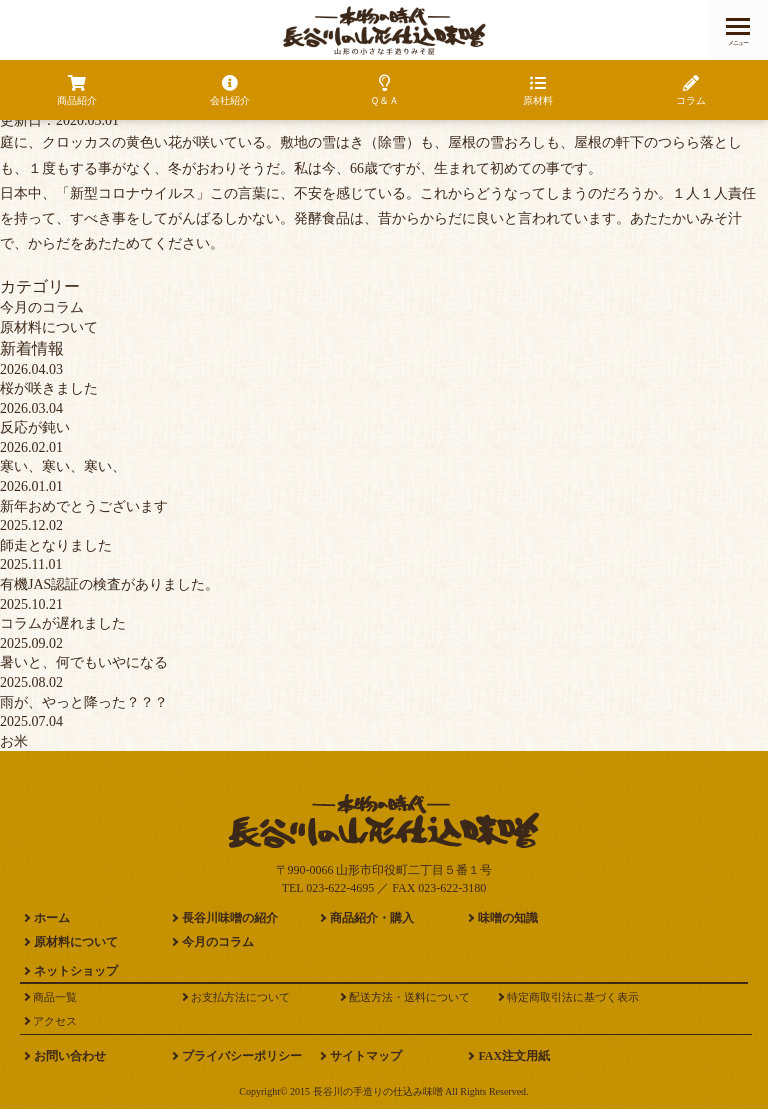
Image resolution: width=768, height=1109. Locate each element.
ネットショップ (76, 971)
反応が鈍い (35, 427)
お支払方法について (240, 997)
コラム (691, 90)
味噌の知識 (508, 918)
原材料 (538, 90)
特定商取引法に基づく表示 (573, 997)
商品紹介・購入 (372, 918)
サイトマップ (366, 1056)
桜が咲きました (49, 388)
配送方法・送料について (409, 997)
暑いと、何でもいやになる (84, 662)
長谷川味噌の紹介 (230, 918)
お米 (14, 741)
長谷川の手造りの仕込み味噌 (378, 1091)
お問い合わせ (70, 1056)
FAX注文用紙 (514, 1056)
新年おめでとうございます (84, 506)
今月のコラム (42, 307)
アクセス (55, 1021)
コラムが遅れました (63, 623)
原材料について (49, 327)
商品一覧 (55, 997)
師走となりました (56, 545)
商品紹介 (77, 90)
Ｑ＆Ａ (384, 90)
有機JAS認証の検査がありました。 (109, 584)
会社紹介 (231, 90)
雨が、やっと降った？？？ (84, 702)
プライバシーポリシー (242, 1056)
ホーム (52, 918)
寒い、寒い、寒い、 (63, 466)
